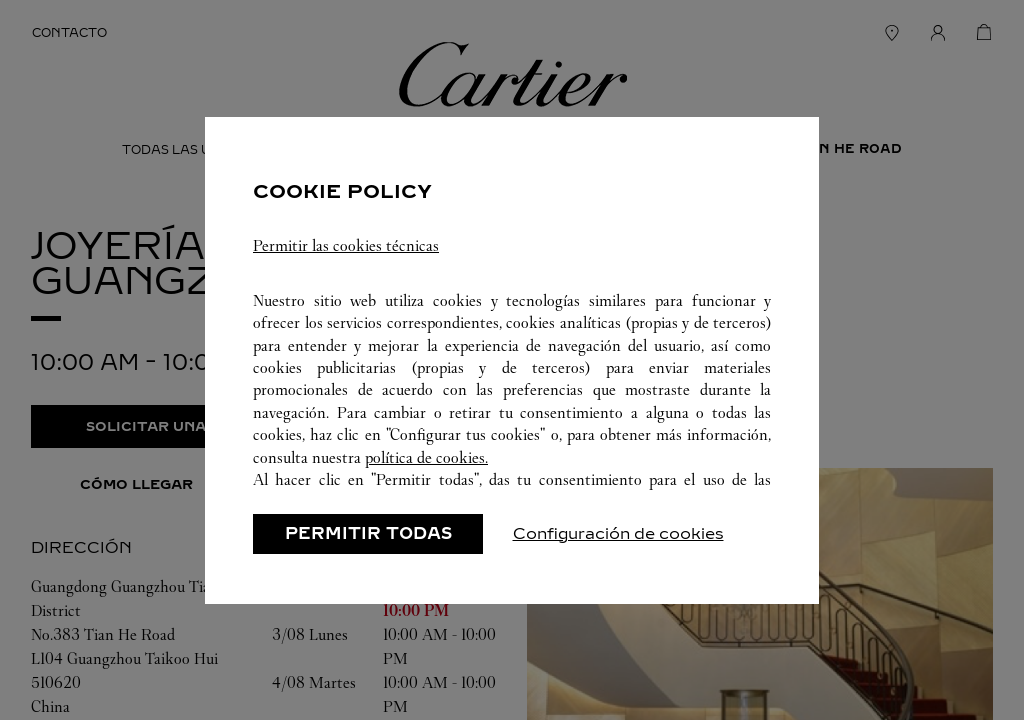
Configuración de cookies (618, 533)
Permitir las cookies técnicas (346, 245)
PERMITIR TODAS (368, 533)
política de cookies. (426, 457)
